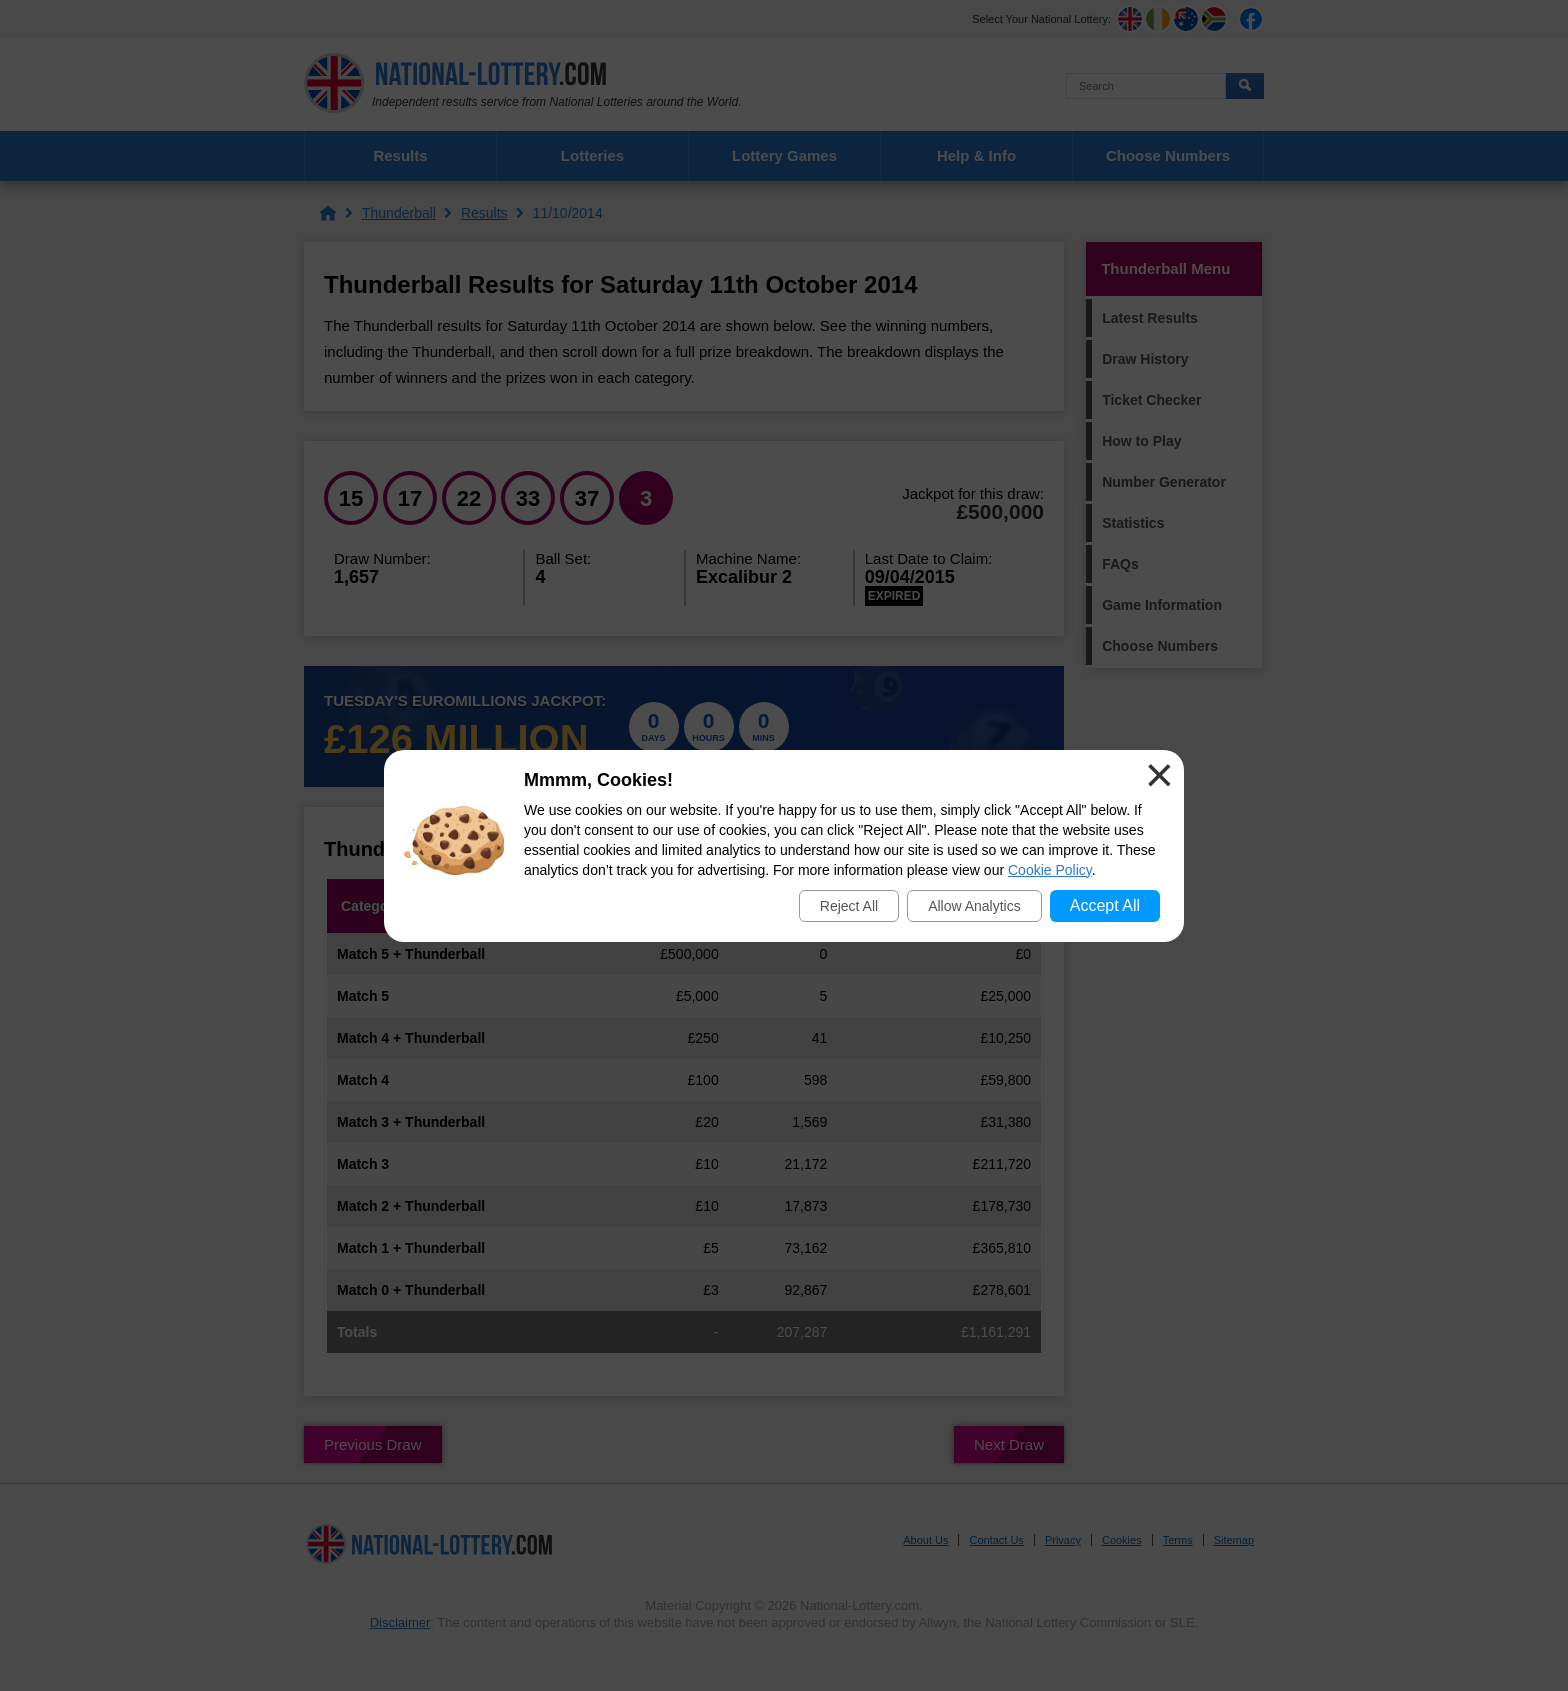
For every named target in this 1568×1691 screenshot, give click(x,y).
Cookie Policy (1050, 870)
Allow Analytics (974, 906)
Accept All (1105, 905)
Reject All (849, 906)
